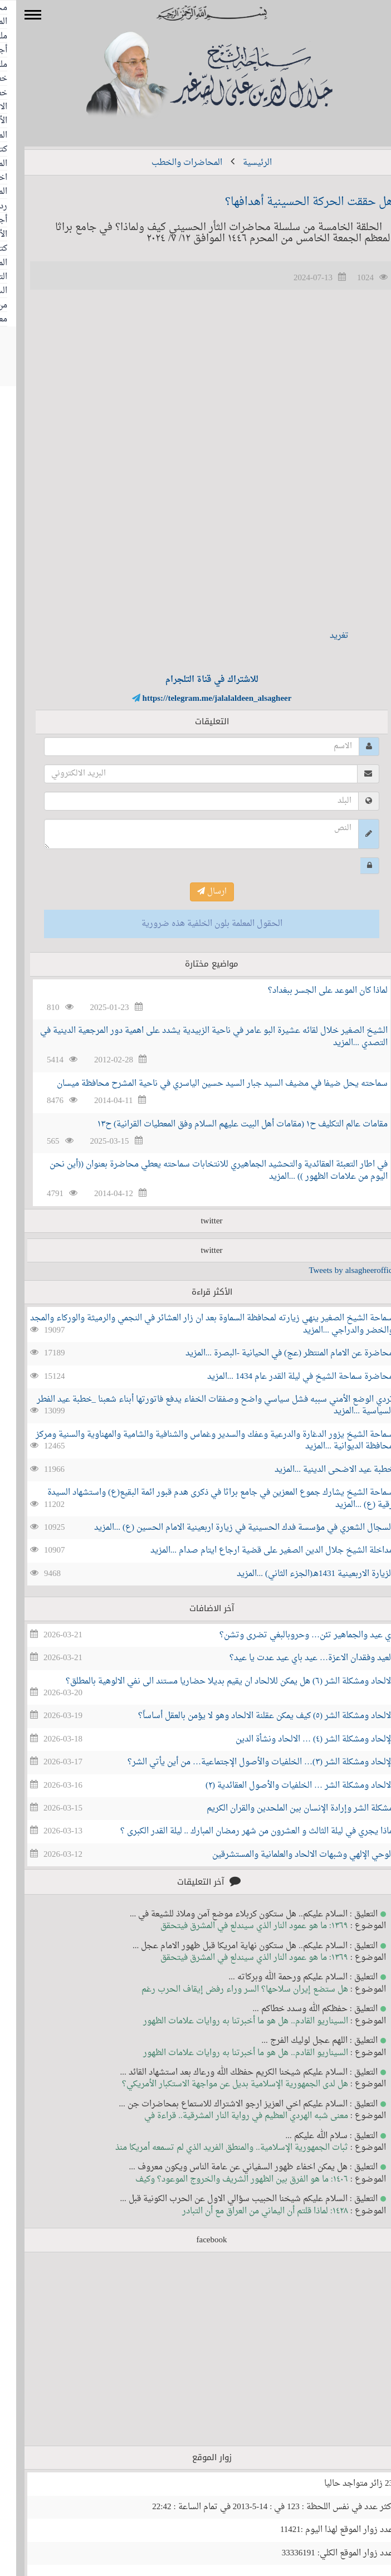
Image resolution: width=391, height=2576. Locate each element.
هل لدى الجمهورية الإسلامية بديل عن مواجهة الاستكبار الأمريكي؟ (219, 2084)
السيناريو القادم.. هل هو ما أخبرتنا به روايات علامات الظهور (229, 2021)
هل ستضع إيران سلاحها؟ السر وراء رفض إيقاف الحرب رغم (228, 1990)
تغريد (323, 636)
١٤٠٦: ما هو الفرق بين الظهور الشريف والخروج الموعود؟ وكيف (225, 2180)
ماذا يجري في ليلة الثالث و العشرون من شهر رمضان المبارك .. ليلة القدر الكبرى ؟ (241, 1831)
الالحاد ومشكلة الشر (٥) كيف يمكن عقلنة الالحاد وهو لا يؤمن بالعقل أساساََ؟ (249, 1716)
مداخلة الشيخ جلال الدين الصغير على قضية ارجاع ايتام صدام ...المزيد (255, 1551)
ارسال (196, 891)
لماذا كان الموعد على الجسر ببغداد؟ (312, 991)
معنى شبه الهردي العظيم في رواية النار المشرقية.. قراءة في (230, 2116)
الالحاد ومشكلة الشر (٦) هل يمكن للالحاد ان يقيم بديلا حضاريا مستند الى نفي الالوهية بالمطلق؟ (213, 1682)
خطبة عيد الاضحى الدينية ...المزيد (317, 1470)
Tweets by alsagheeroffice (336, 1271)
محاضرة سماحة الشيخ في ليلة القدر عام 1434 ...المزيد (284, 1377)
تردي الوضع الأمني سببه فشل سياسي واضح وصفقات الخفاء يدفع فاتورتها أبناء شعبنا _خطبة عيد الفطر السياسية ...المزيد (199, 1405)
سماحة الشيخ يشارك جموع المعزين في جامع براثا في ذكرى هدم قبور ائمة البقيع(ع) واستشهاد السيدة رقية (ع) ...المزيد (204, 1499)
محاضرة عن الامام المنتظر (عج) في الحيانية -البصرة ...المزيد (273, 1353)
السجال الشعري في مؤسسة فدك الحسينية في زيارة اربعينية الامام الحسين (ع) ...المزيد (227, 1528)
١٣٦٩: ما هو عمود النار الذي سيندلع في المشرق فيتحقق (238, 1926)
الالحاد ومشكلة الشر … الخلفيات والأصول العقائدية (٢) (283, 1786)
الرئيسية (241, 163)
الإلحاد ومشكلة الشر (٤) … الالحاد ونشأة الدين (298, 1739)
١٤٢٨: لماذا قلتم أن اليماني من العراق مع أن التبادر (249, 2211)
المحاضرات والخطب (170, 163)
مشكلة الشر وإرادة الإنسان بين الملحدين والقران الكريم (283, 1809)
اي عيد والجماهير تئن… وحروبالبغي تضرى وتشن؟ (290, 1635)
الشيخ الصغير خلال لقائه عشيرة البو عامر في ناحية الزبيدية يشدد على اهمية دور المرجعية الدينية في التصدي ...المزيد (198, 1037)
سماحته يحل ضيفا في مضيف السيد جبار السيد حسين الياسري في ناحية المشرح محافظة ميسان (206, 1084)
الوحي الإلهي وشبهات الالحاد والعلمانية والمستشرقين (286, 1855)
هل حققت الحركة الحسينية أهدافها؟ (293, 202)
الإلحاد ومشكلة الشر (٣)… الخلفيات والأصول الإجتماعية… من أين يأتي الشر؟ (244, 1762)
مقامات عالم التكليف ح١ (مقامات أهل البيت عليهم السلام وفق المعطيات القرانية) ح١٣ (226, 1124)
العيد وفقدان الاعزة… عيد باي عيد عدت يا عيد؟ (295, 1658)
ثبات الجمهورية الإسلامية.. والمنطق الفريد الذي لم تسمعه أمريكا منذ (215, 2148)
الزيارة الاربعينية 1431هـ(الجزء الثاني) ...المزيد (299, 1574)
